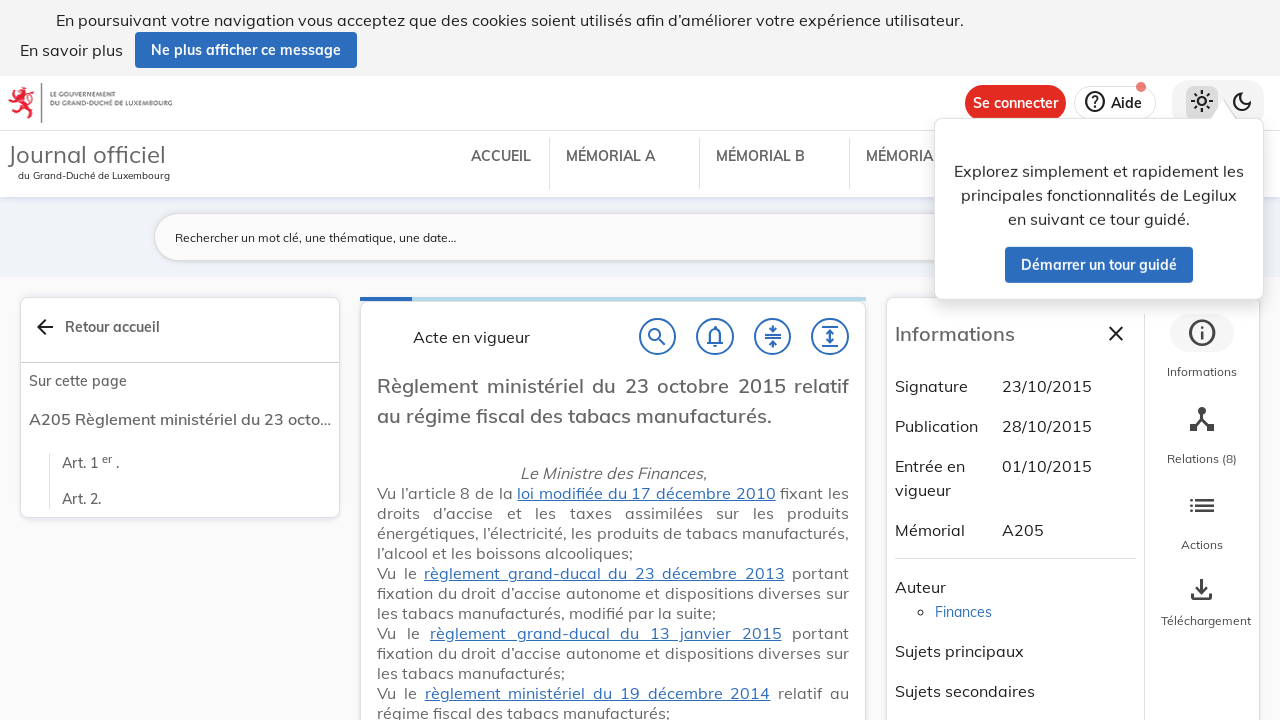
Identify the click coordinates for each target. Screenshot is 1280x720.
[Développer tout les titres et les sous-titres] (830, 337)
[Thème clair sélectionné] (1202, 103)
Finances (963, 612)
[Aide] (1115, 103)
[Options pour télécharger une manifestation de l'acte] (1202, 603)
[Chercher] (658, 337)
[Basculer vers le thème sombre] (1242, 103)
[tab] (1202, 349)
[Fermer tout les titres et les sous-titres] (773, 337)
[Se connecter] (1015, 103)
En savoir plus (71, 50)
